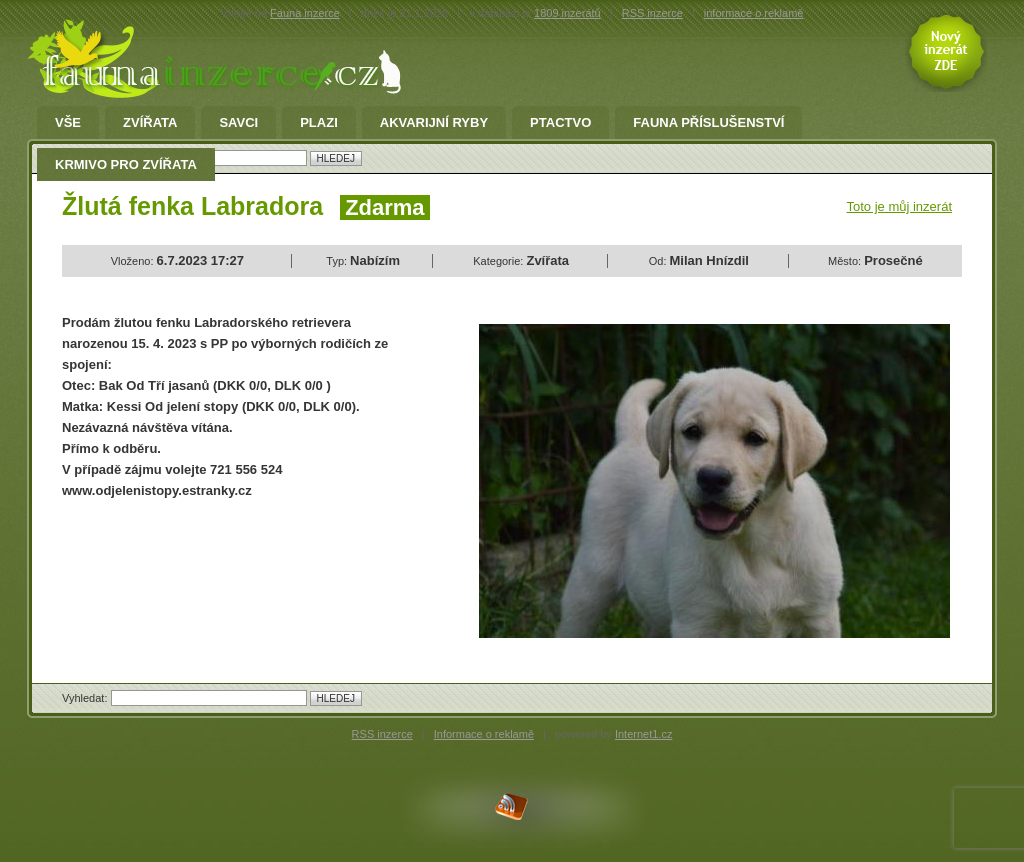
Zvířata (150, 123)
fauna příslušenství (708, 123)
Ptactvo (560, 123)
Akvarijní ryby (434, 123)
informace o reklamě (754, 13)
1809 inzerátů (567, 13)
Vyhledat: (86, 698)
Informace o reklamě (484, 734)
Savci (238, 123)
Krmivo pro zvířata (126, 165)
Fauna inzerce (305, 13)
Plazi (319, 123)
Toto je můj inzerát (900, 206)
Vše (68, 123)
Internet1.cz (643, 734)
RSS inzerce (652, 13)
